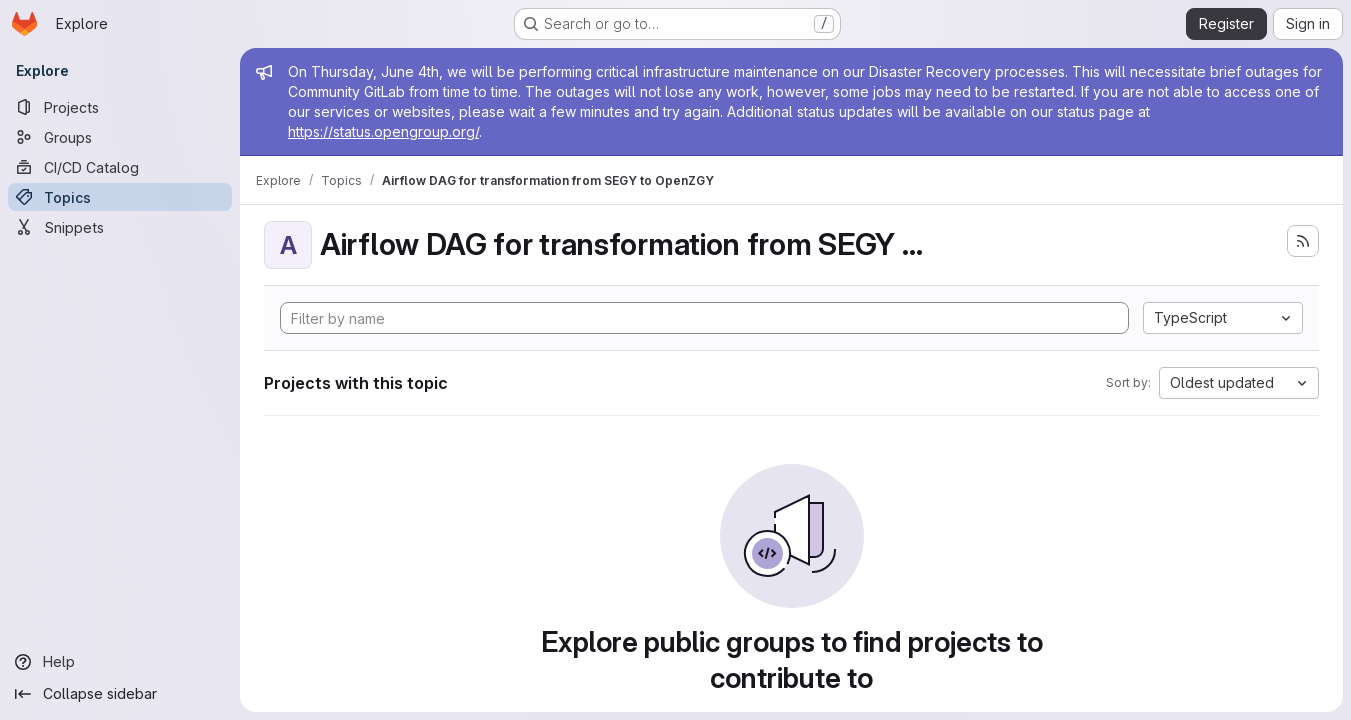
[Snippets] (120, 227)
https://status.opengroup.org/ (383, 131)
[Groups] (120, 137)
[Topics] (120, 197)
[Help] (120, 662)
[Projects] (120, 107)
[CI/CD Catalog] (120, 167)
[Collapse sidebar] (120, 694)
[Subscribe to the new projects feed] (1303, 241)
